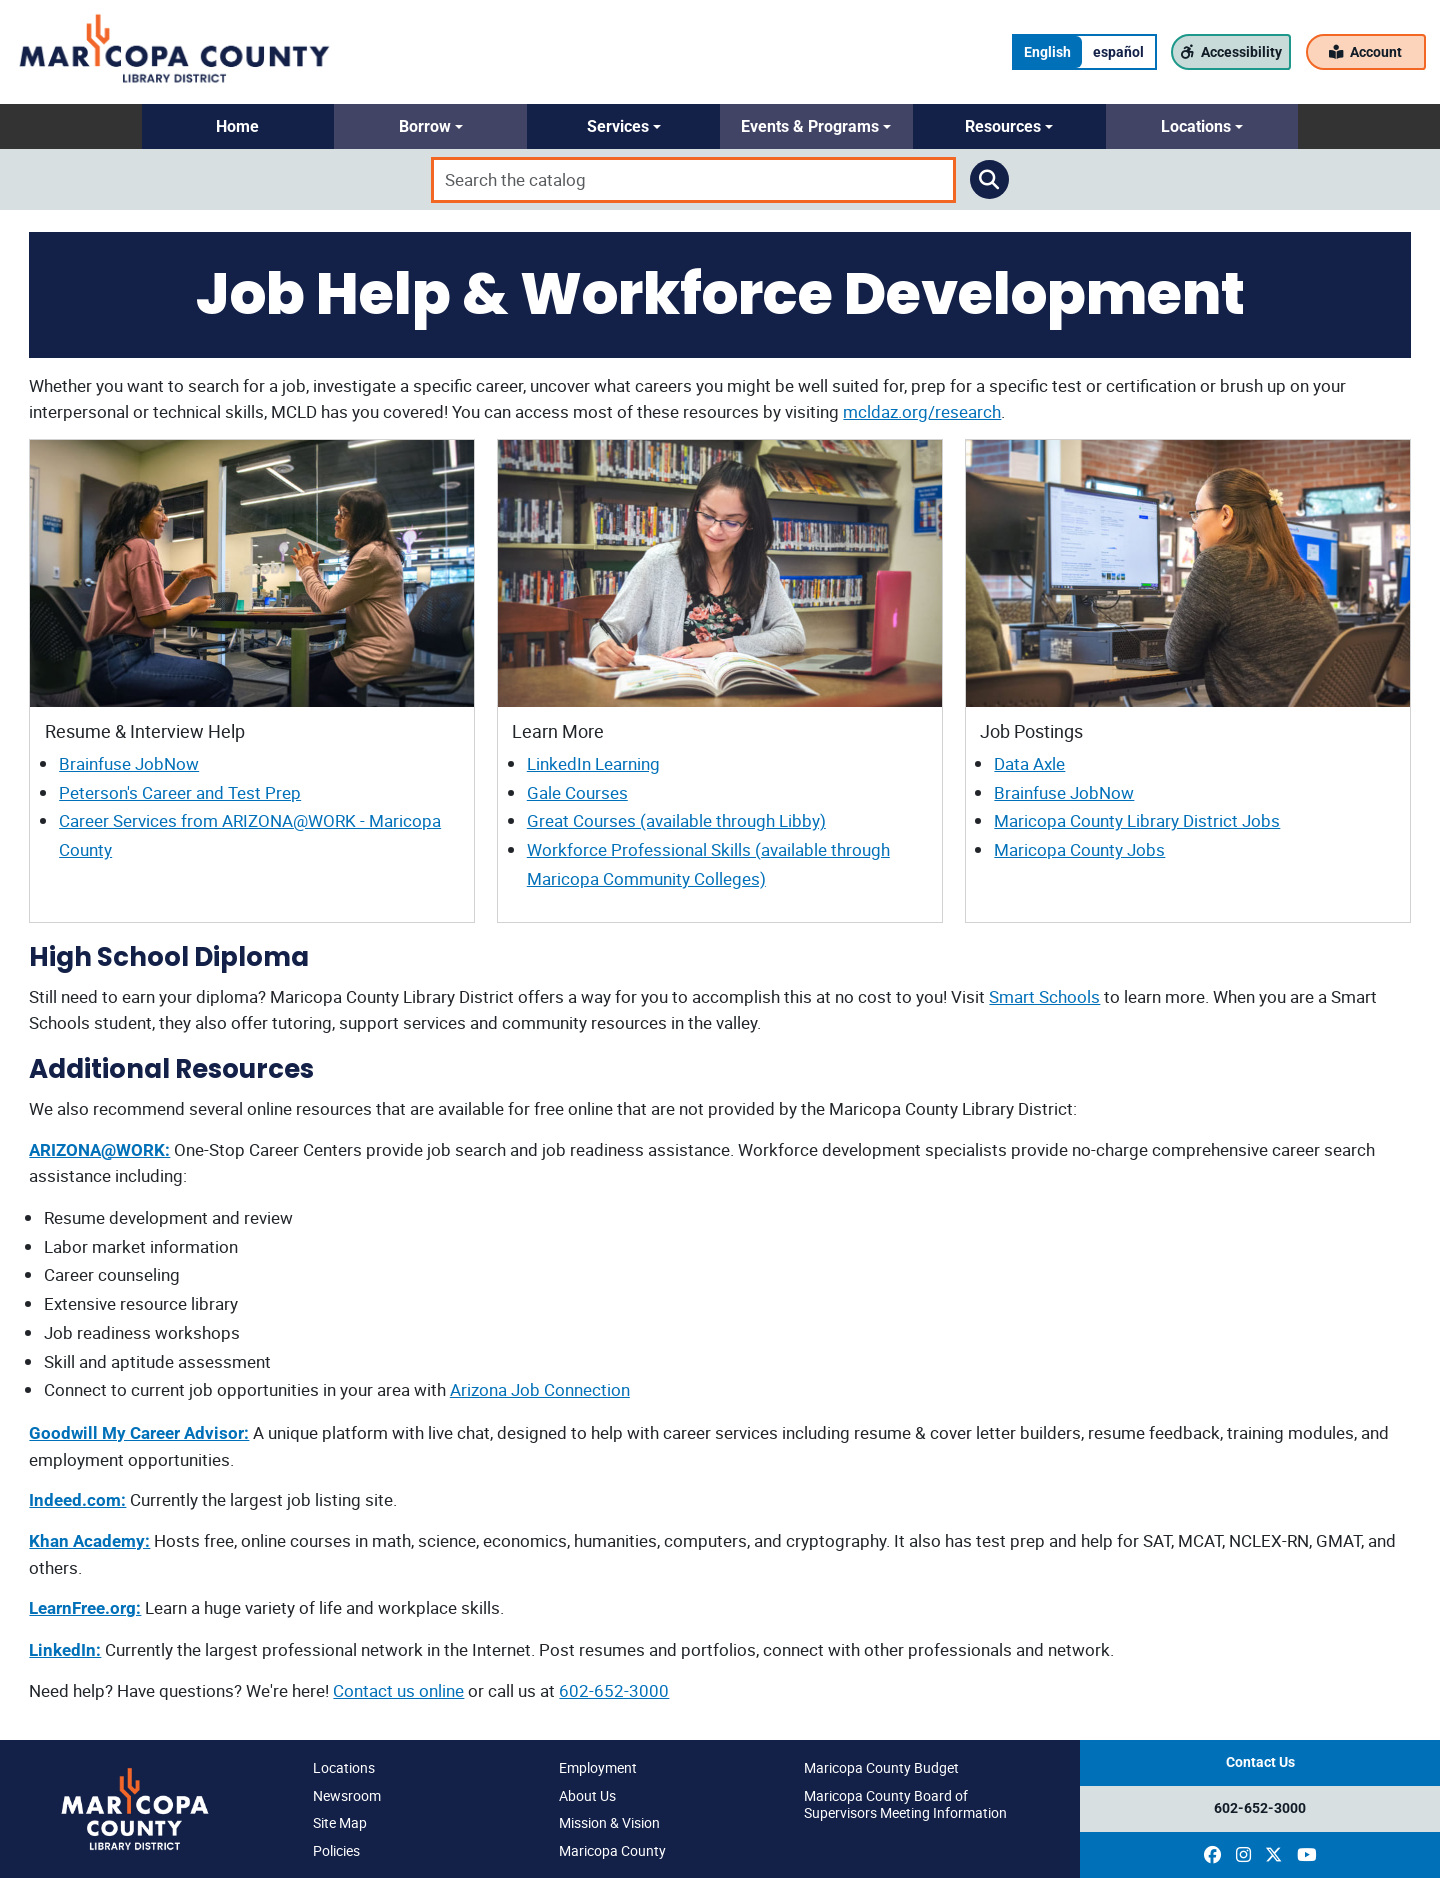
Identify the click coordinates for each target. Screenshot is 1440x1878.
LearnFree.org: (85, 1608)
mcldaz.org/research (922, 411)
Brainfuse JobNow (129, 763)
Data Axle (1029, 763)
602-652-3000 (614, 1690)
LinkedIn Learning (593, 763)
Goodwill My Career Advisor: (139, 1433)
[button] (238, 126)
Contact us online (398, 1690)
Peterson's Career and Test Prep (180, 792)
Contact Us (1260, 1762)
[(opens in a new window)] (1212, 1855)
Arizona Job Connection (540, 1389)
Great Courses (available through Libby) (676, 820)
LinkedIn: (65, 1650)
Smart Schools (1044, 996)
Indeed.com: (77, 1500)
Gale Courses (577, 792)
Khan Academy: (89, 1541)
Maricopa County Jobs (1079, 849)
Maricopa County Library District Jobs (1137, 820)
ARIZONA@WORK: (99, 1150)
